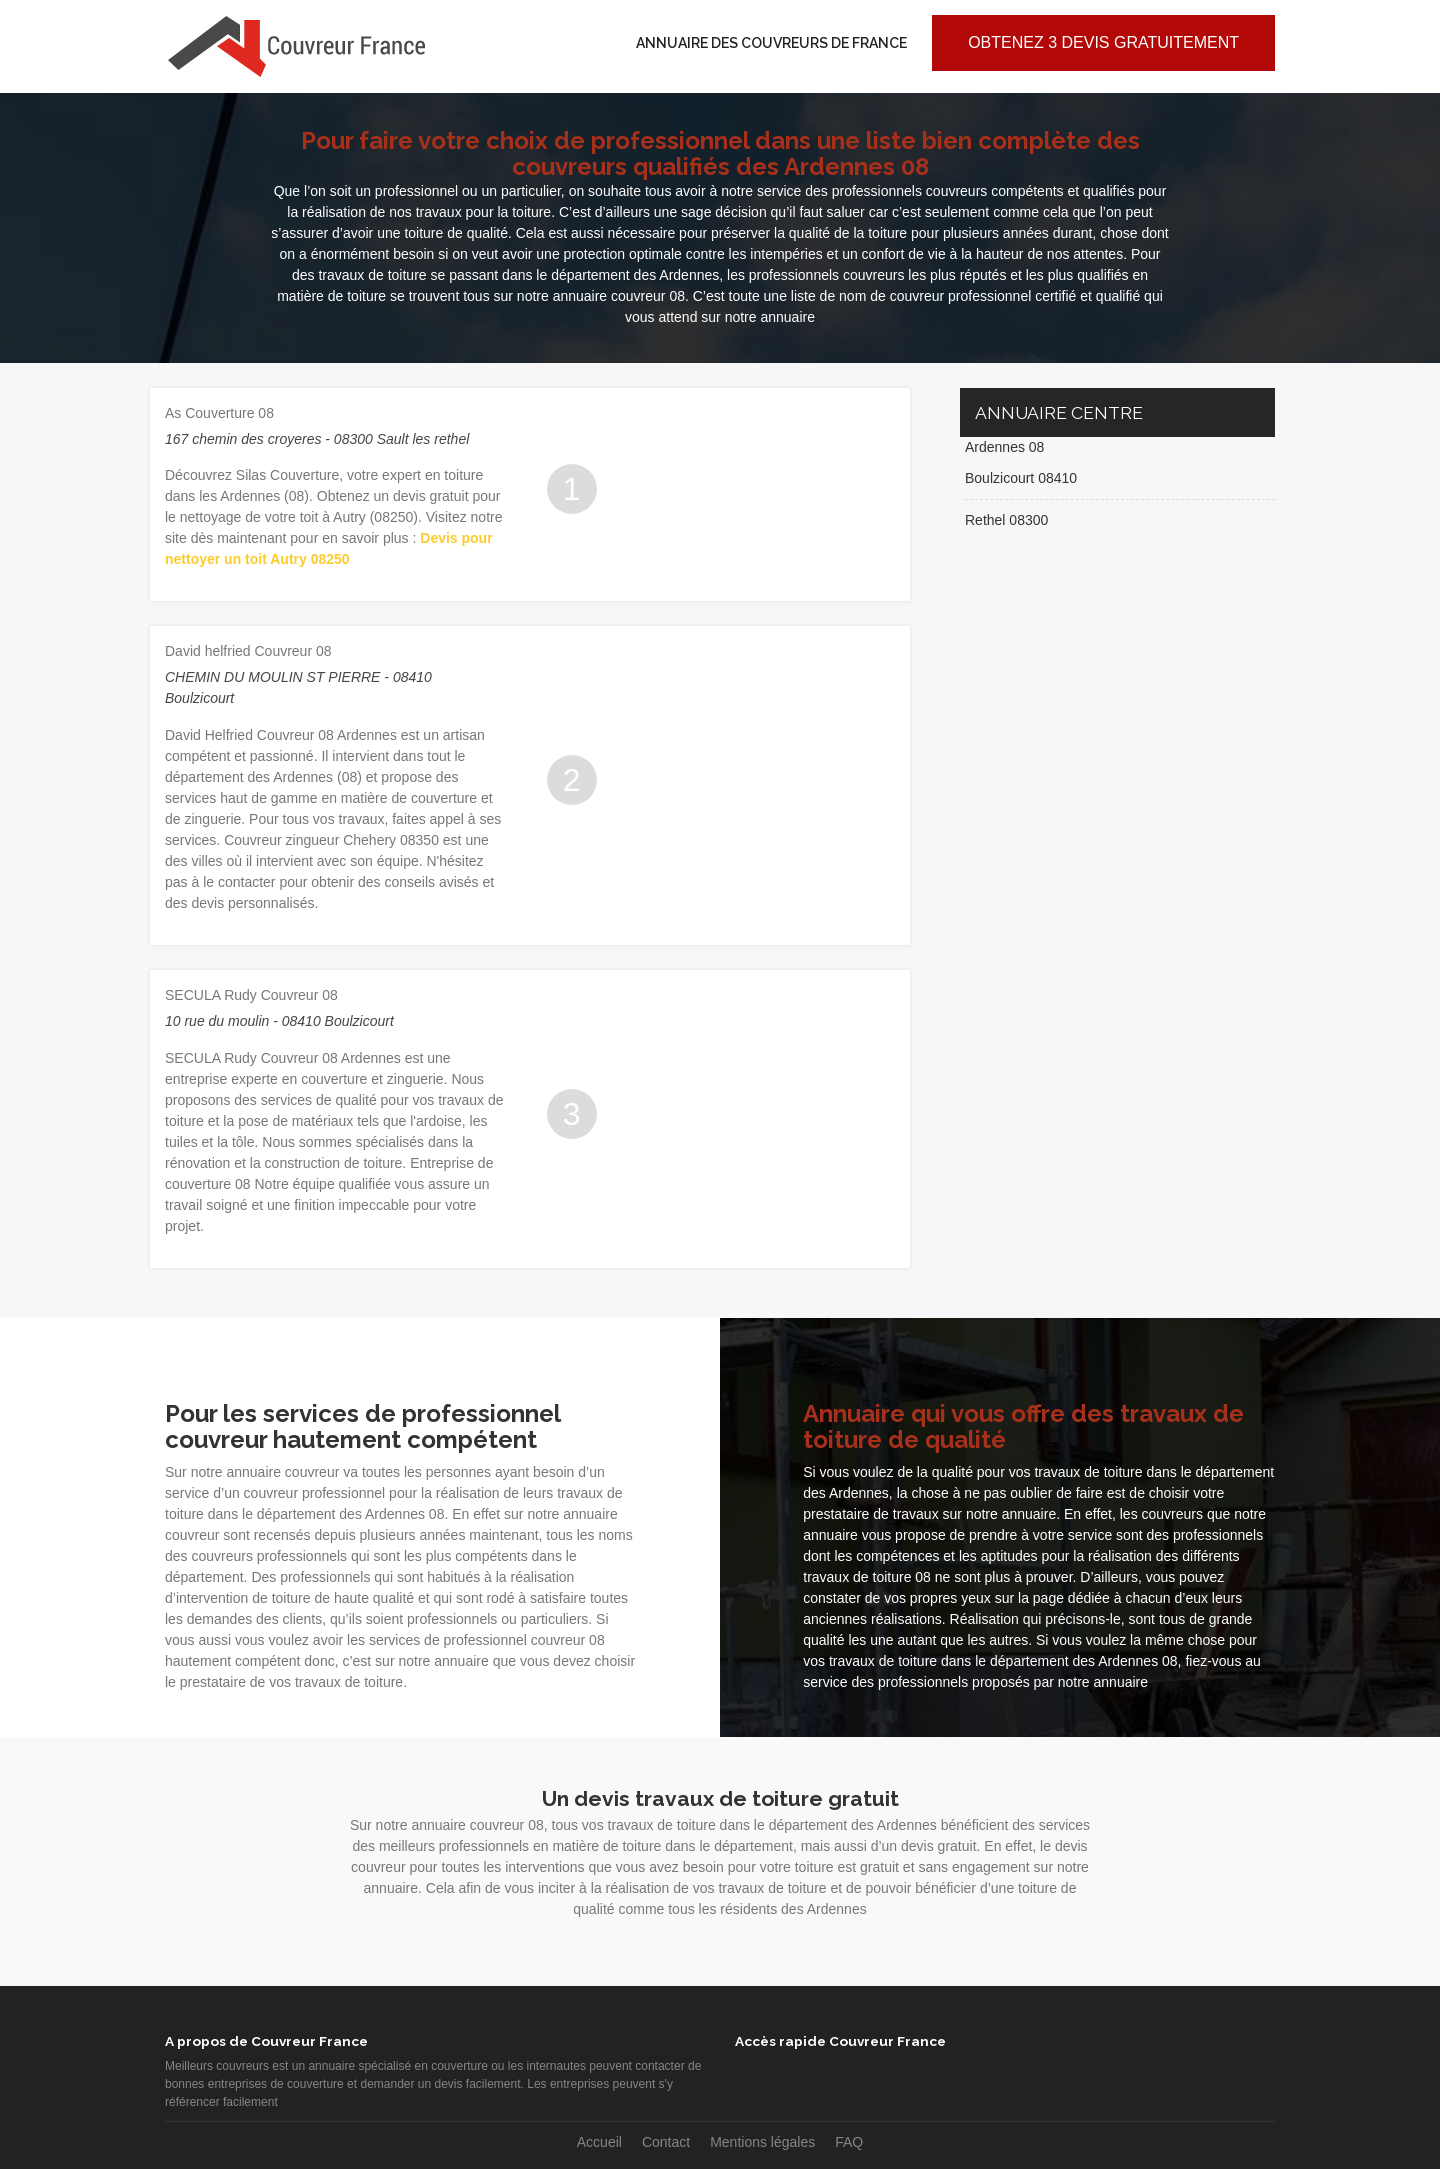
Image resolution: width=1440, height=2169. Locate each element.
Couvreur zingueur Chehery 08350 (331, 840)
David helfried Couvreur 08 (248, 651)
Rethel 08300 (1006, 520)
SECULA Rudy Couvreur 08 (251, 995)
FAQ (849, 2142)
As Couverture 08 (219, 413)
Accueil (599, 2142)
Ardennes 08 (1004, 447)
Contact (666, 2142)
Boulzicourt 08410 (1021, 478)
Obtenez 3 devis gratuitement (1103, 42)
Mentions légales (762, 2142)
